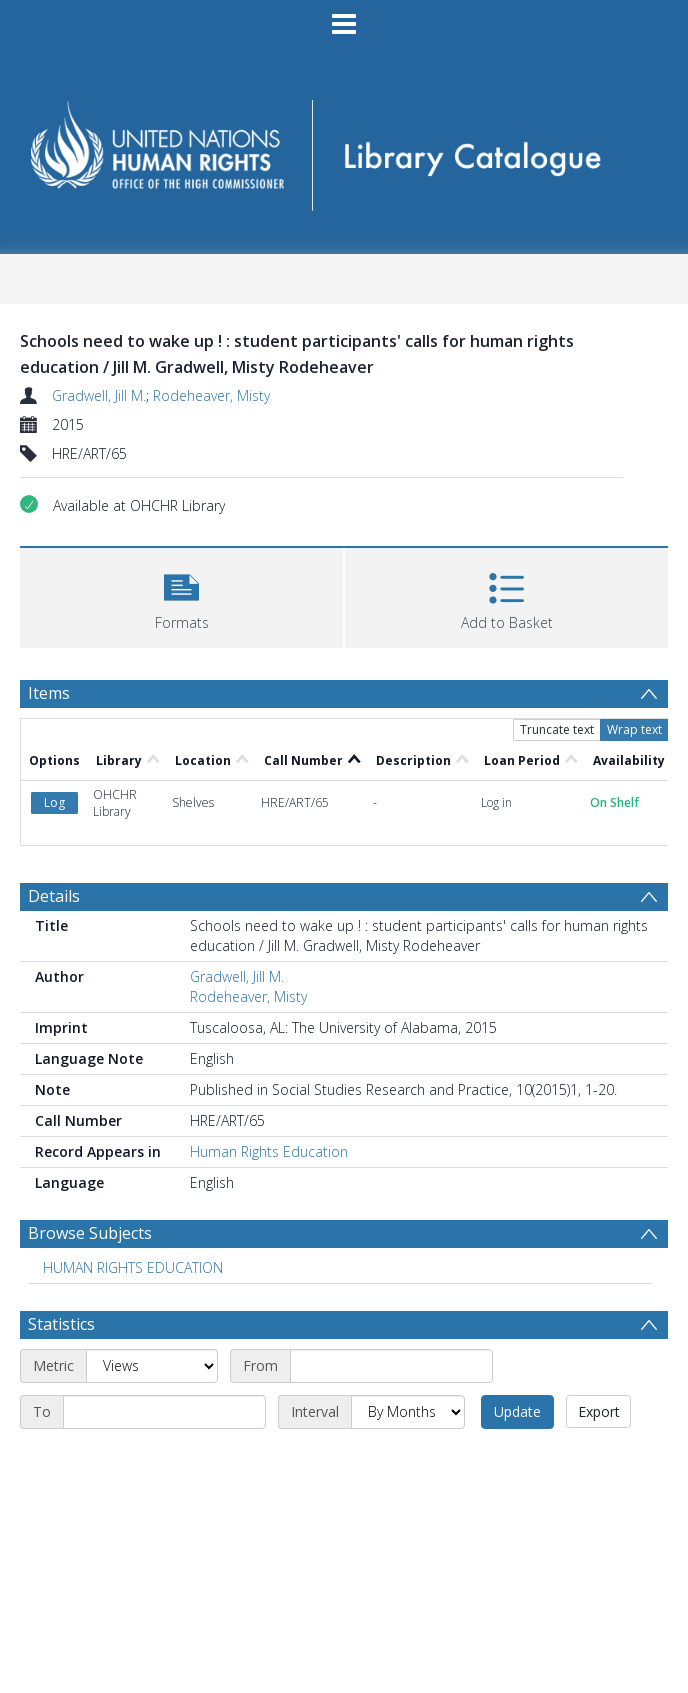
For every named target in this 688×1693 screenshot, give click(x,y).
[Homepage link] (343, 148)
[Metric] (152, 1366)
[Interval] (408, 1412)
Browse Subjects (90, 1233)
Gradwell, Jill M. (99, 395)
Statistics (61, 1324)
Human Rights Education (269, 1151)
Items (49, 693)
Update (517, 1411)
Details (54, 896)
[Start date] (391, 1366)
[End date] (164, 1412)
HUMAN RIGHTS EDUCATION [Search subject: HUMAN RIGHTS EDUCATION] (133, 1267)
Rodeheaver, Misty (211, 395)
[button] (181, 595)
